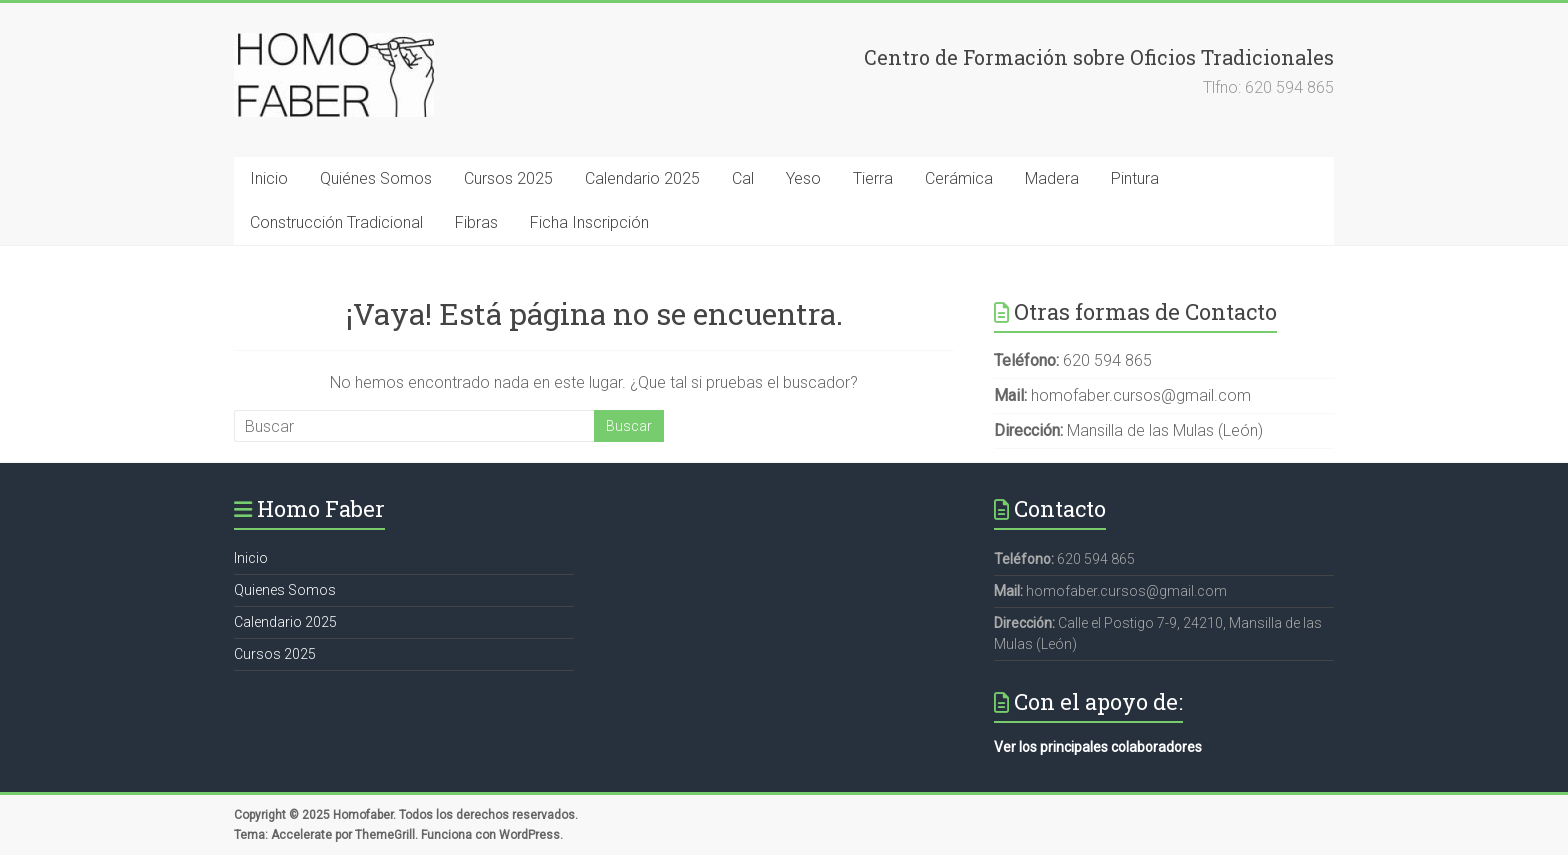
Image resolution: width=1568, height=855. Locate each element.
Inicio (269, 178)
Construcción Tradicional (336, 222)
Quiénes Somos (376, 178)
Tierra (873, 178)
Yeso (803, 178)
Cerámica (959, 178)
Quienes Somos (285, 590)
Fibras (476, 222)
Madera (1052, 178)
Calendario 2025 (642, 178)
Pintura (1135, 178)
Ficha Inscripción (589, 222)
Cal (743, 178)
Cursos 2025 (508, 178)
